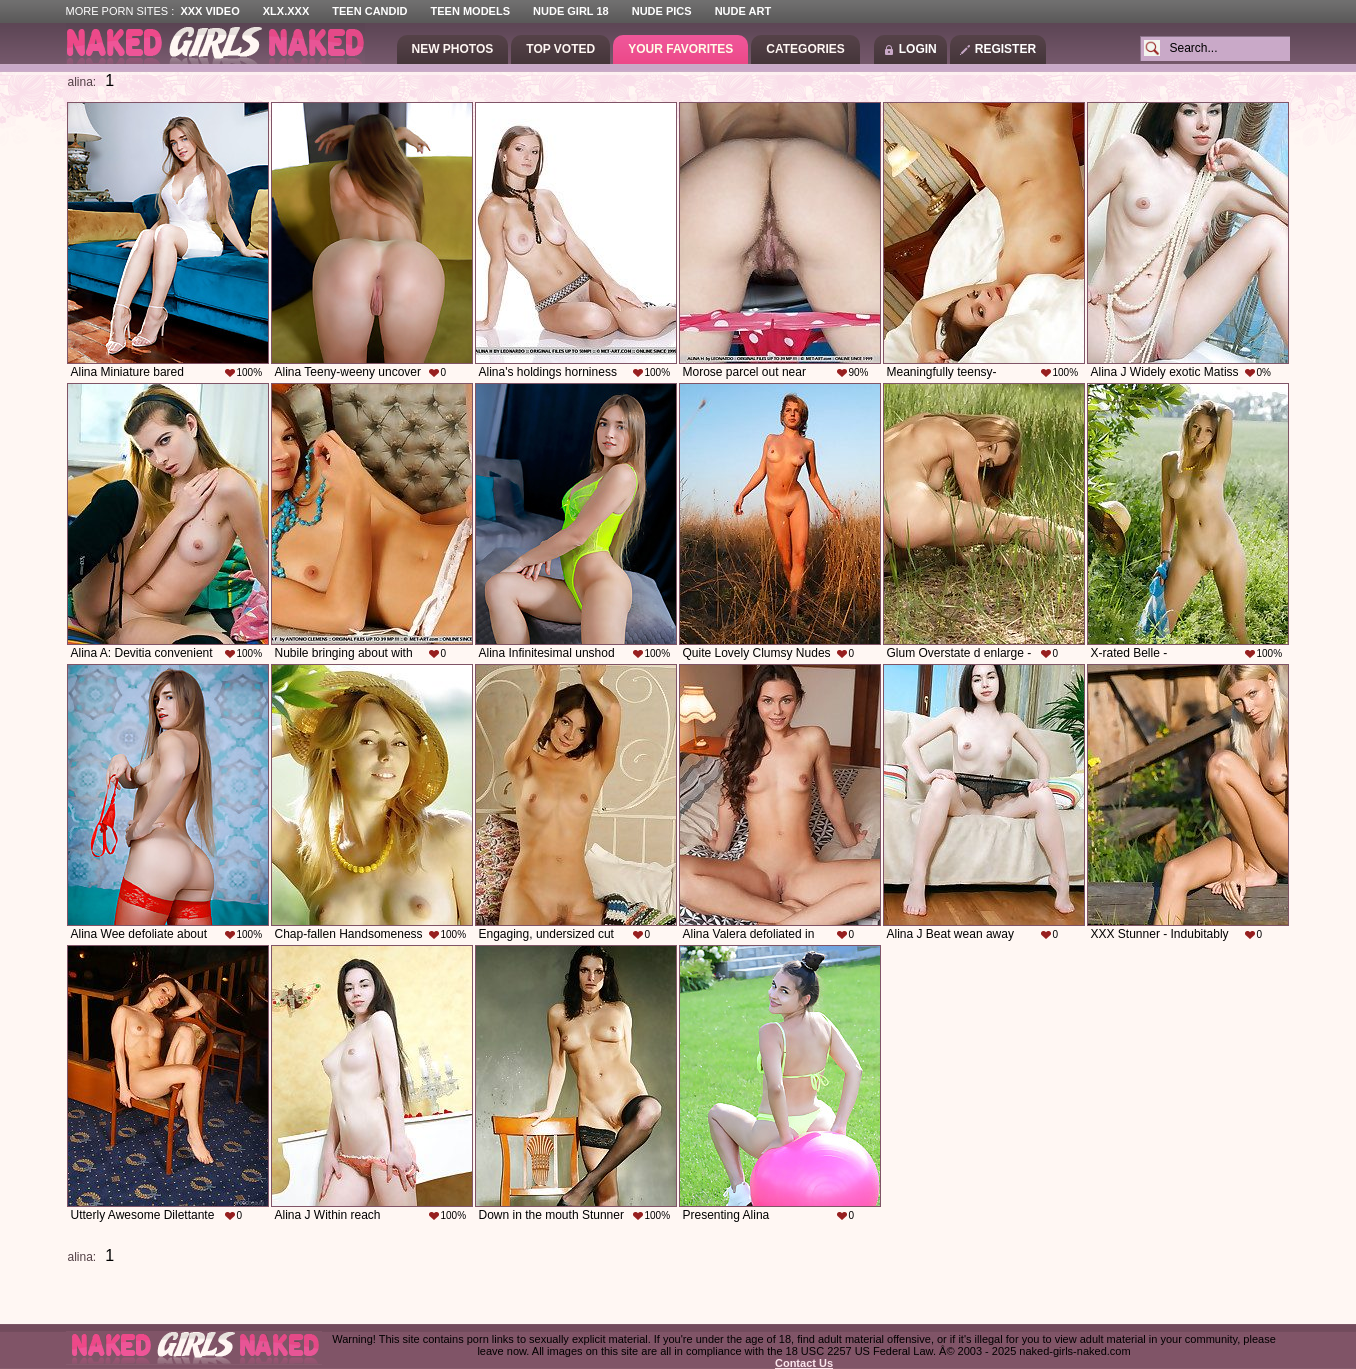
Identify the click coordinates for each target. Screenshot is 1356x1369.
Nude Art (743, 11)
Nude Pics (662, 11)
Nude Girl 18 (571, 11)
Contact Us (804, 1363)
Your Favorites (680, 49)
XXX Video (209, 11)
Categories (805, 49)
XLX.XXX (286, 11)
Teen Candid (369, 11)
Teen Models (470, 11)
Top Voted (560, 49)
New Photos (453, 49)
